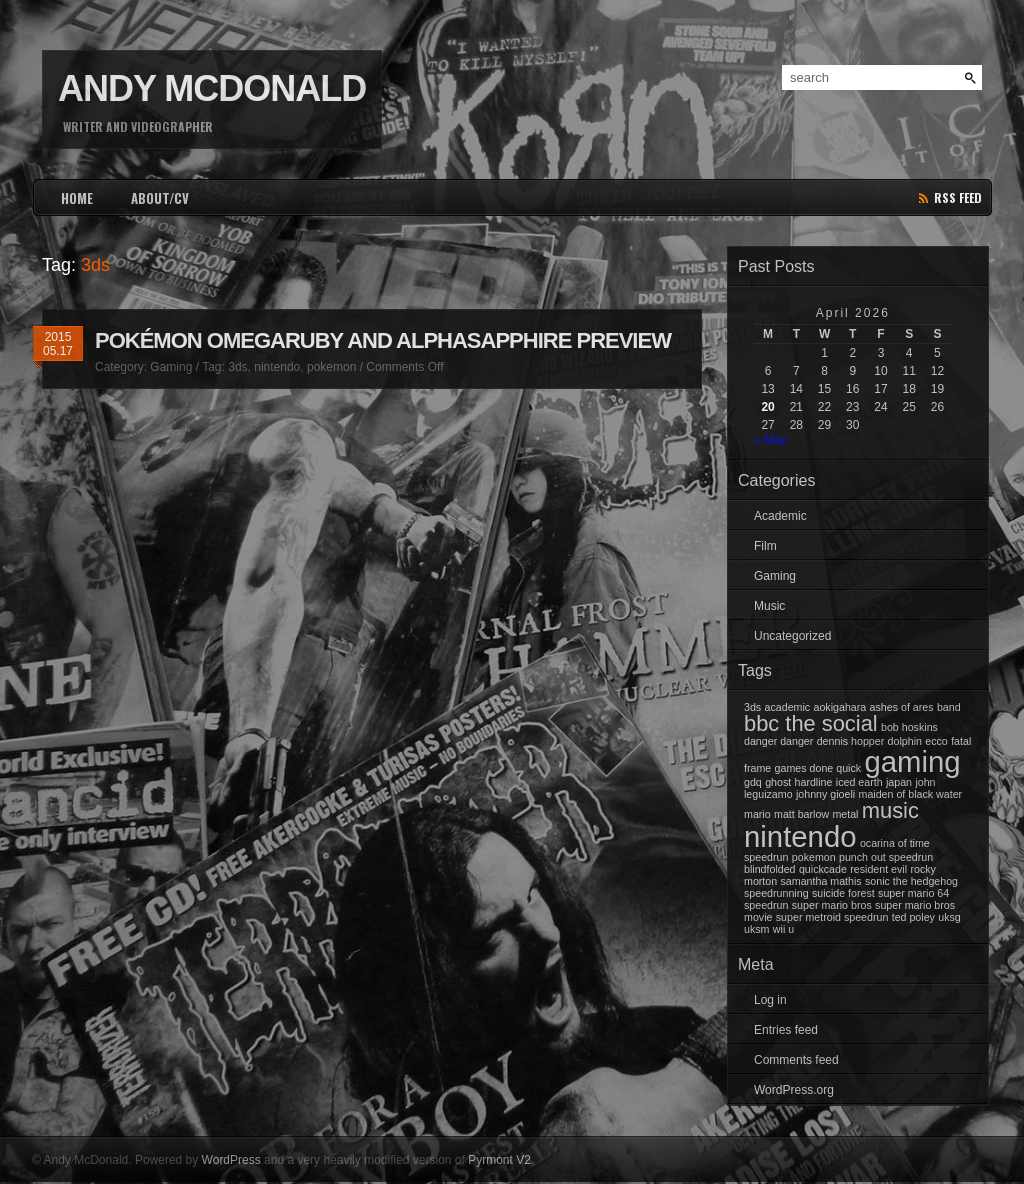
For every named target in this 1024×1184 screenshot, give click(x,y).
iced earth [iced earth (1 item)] (859, 782)
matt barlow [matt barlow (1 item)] (801, 814)
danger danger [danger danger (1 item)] (778, 741)
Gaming (171, 367)
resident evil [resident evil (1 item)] (878, 869)
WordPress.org (794, 1090)
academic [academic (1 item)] (788, 707)
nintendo (277, 367)
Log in (770, 1000)
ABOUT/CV (160, 198)
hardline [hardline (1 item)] (814, 782)
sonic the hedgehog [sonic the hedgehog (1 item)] (911, 881)
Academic (780, 516)
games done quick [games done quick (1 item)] (818, 768)
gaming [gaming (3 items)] (912, 761)
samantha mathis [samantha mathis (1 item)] (821, 881)
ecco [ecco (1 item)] (936, 741)
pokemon (331, 367)
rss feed (958, 197)
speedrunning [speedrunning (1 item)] (776, 893)
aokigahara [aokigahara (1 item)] (839, 707)
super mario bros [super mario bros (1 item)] (832, 905)
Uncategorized (792, 636)
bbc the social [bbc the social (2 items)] (811, 723)
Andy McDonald (212, 88)
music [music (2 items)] (890, 810)
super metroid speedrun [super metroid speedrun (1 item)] (832, 917)
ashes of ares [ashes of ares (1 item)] (902, 707)
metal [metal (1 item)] (845, 814)
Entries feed (786, 1030)
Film (765, 546)
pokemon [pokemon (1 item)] (814, 857)
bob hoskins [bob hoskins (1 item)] (909, 727)
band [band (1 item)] (949, 707)
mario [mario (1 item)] (757, 814)
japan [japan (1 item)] (899, 782)
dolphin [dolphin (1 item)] (905, 741)
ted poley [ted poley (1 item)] (913, 917)
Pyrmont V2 (499, 1160)
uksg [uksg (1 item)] (949, 917)
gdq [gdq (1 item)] (753, 782)
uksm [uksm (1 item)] (756, 929)
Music (769, 606)
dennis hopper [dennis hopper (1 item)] (851, 741)
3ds (237, 367)
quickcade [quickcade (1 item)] (823, 869)
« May (770, 440)
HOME (77, 198)
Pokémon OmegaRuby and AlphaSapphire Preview (383, 340)
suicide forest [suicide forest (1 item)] (843, 893)
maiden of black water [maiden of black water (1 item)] (911, 794)
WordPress (231, 1160)
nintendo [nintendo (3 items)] (800, 836)
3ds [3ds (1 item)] (752, 707)
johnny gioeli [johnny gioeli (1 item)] (825, 794)
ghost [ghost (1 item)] (778, 782)
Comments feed (796, 1060)
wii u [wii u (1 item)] (783, 929)
